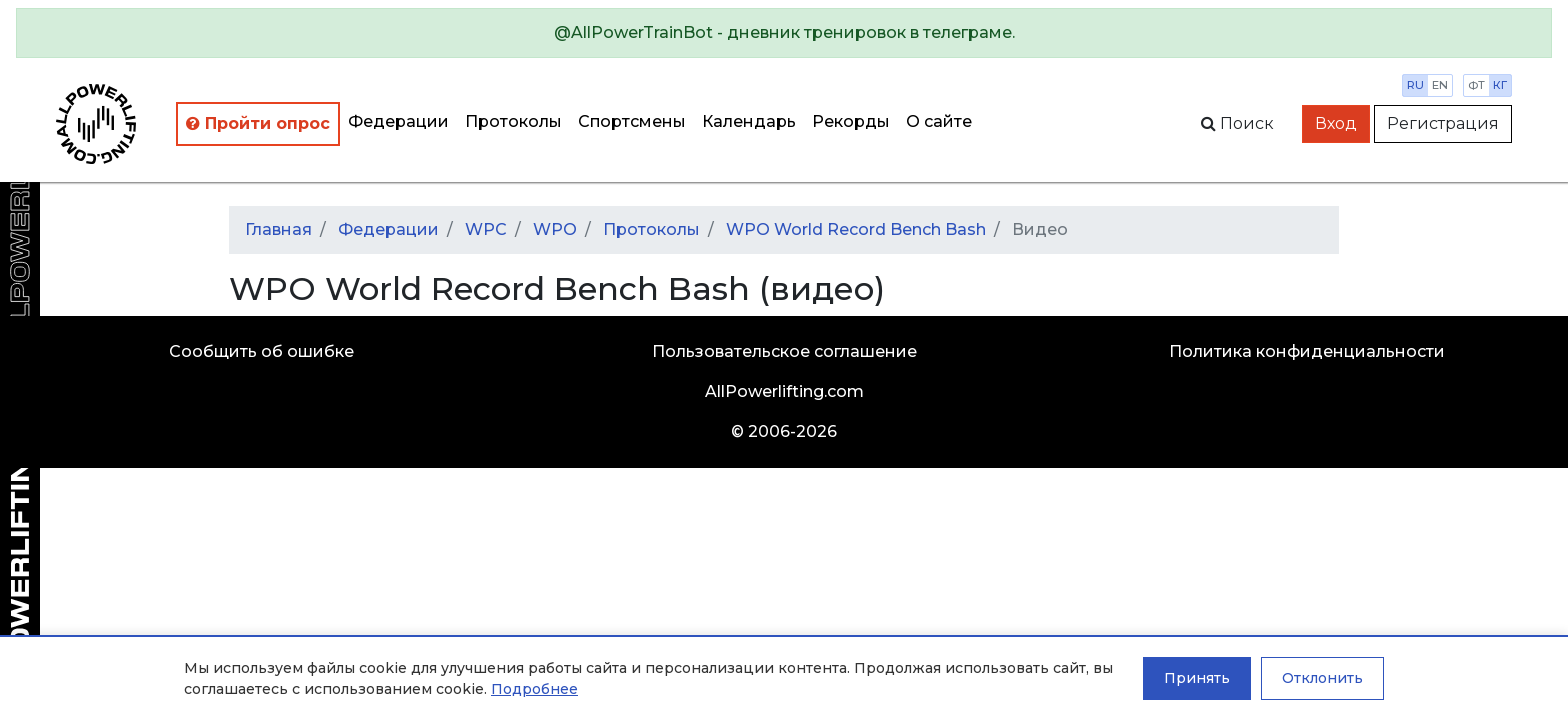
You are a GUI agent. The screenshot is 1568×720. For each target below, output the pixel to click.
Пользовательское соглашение (784, 351)
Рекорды (851, 121)
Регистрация (1443, 123)
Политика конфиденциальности (1307, 351)
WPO (555, 229)
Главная (278, 229)
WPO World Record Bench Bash (856, 229)
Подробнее (534, 689)
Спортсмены (632, 121)
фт (1476, 85)
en (1440, 85)
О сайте (939, 121)
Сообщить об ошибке (261, 351)
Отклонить (1322, 678)
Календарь (749, 121)
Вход (1336, 123)
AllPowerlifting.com (784, 391)
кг (1500, 85)
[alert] (784, 33)
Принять (1197, 678)
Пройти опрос (258, 123)
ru (1415, 85)
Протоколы (513, 121)
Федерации (398, 121)
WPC (486, 229)
